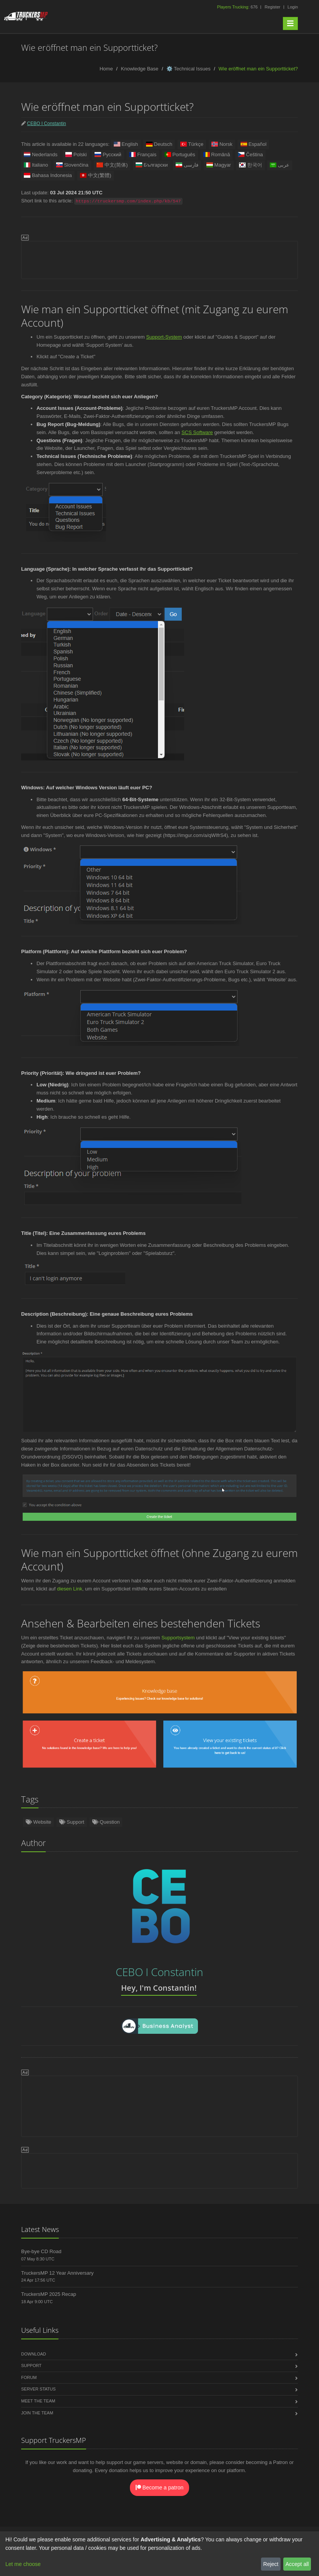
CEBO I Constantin (46, 123)
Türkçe (191, 144)
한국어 (250, 165)
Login (292, 7)
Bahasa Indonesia (48, 175)
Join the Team (37, 2413)
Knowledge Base (140, 69)
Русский (108, 154)
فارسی (187, 165)
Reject (271, 2564)
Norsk (222, 144)
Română (216, 154)
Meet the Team (38, 2401)
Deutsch (159, 144)
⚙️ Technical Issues (188, 69)
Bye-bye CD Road (41, 2251)
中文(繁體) (95, 175)
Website (38, 1822)
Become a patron (160, 2487)
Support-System (164, 337)
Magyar (218, 165)
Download (33, 2354)
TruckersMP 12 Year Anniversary (57, 2273)
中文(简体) (112, 165)
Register (272, 7)
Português (179, 154)
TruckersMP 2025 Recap (48, 2294)
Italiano (36, 165)
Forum (29, 2377)
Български (152, 165)
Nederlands (40, 154)
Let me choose (23, 2564)
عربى (279, 165)
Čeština (250, 154)
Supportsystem (178, 1637)
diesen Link (69, 1589)
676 (238, 7)
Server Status (38, 2389)
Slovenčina (72, 165)
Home (106, 69)
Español (253, 144)
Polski (76, 154)
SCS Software (197, 432)
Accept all (297, 2564)
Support (71, 1822)
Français (142, 154)
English (125, 144)
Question (106, 1822)
